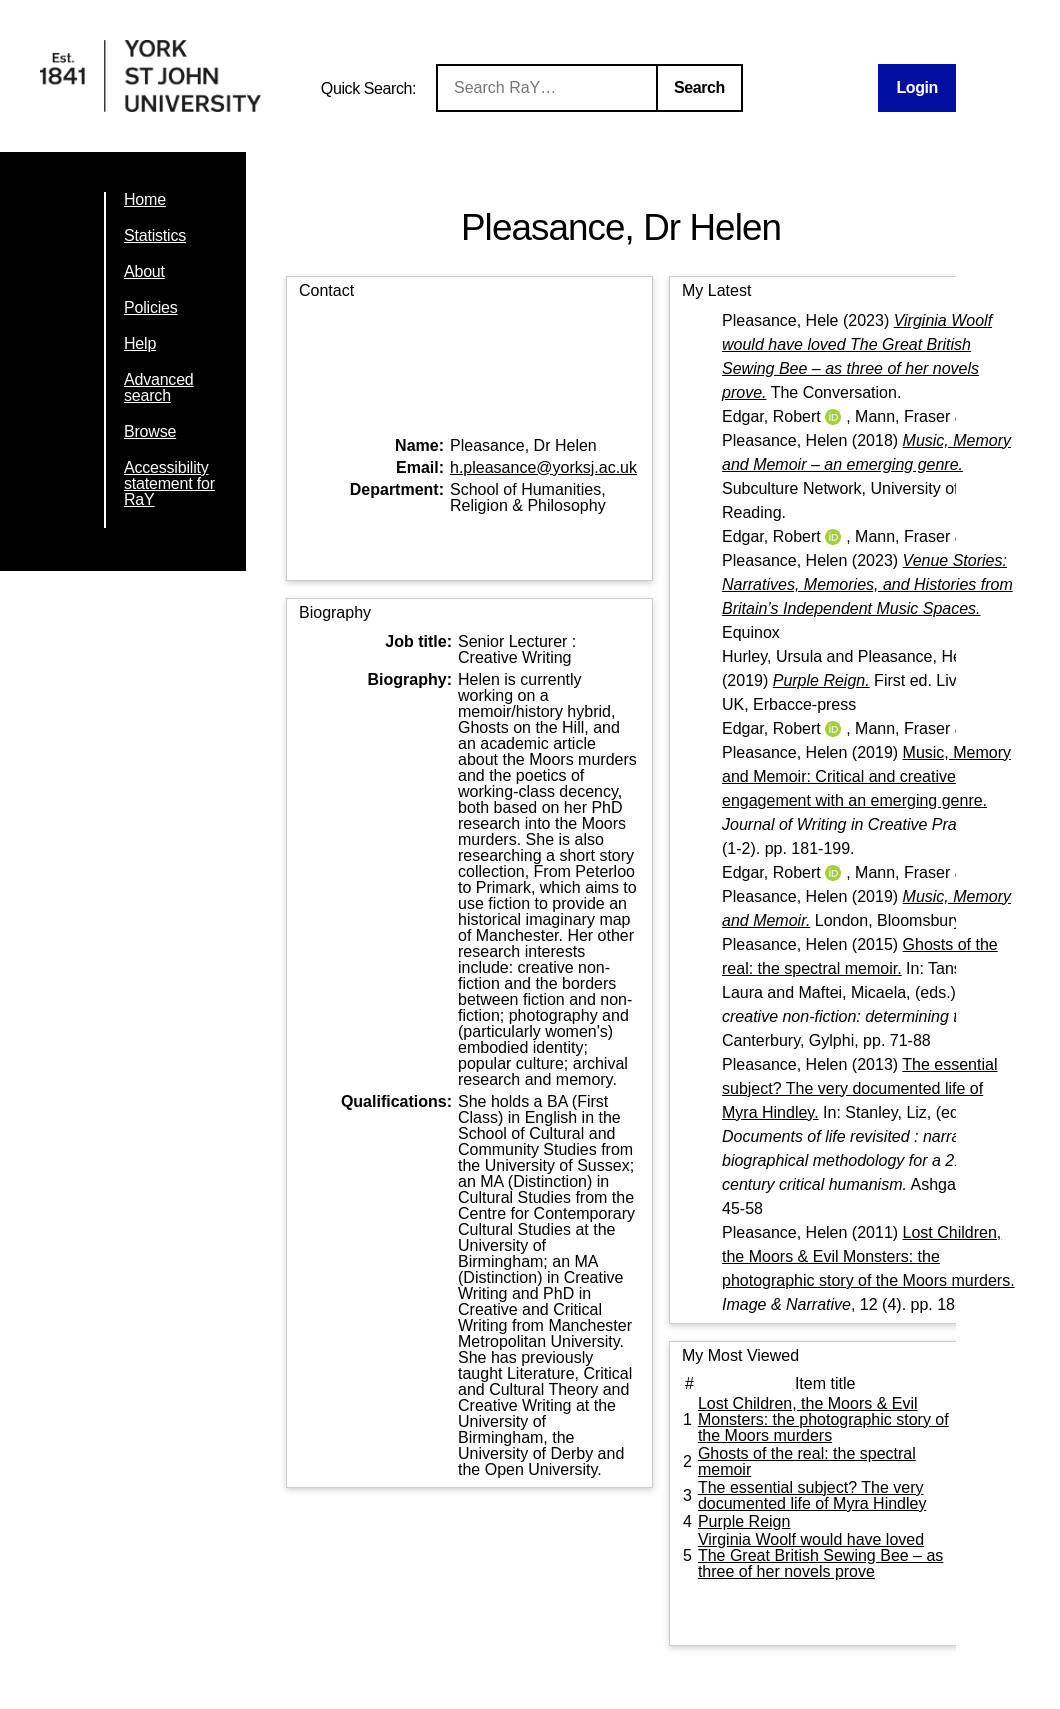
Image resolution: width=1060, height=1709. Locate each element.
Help (140, 343)
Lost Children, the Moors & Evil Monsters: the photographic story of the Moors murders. (868, 1256)
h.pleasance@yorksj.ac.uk (543, 467)
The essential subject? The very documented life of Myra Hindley (812, 1495)
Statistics (155, 235)
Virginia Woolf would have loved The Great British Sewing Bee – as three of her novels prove (820, 1555)
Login (917, 87)
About (144, 271)
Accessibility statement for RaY (169, 483)
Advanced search (159, 387)
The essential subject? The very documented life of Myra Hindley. (859, 1088)
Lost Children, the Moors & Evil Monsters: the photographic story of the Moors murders (823, 1419)
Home (145, 199)
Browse (150, 431)
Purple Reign (744, 1521)
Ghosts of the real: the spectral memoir (807, 1461)
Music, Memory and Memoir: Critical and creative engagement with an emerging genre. (866, 776)
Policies (151, 307)
